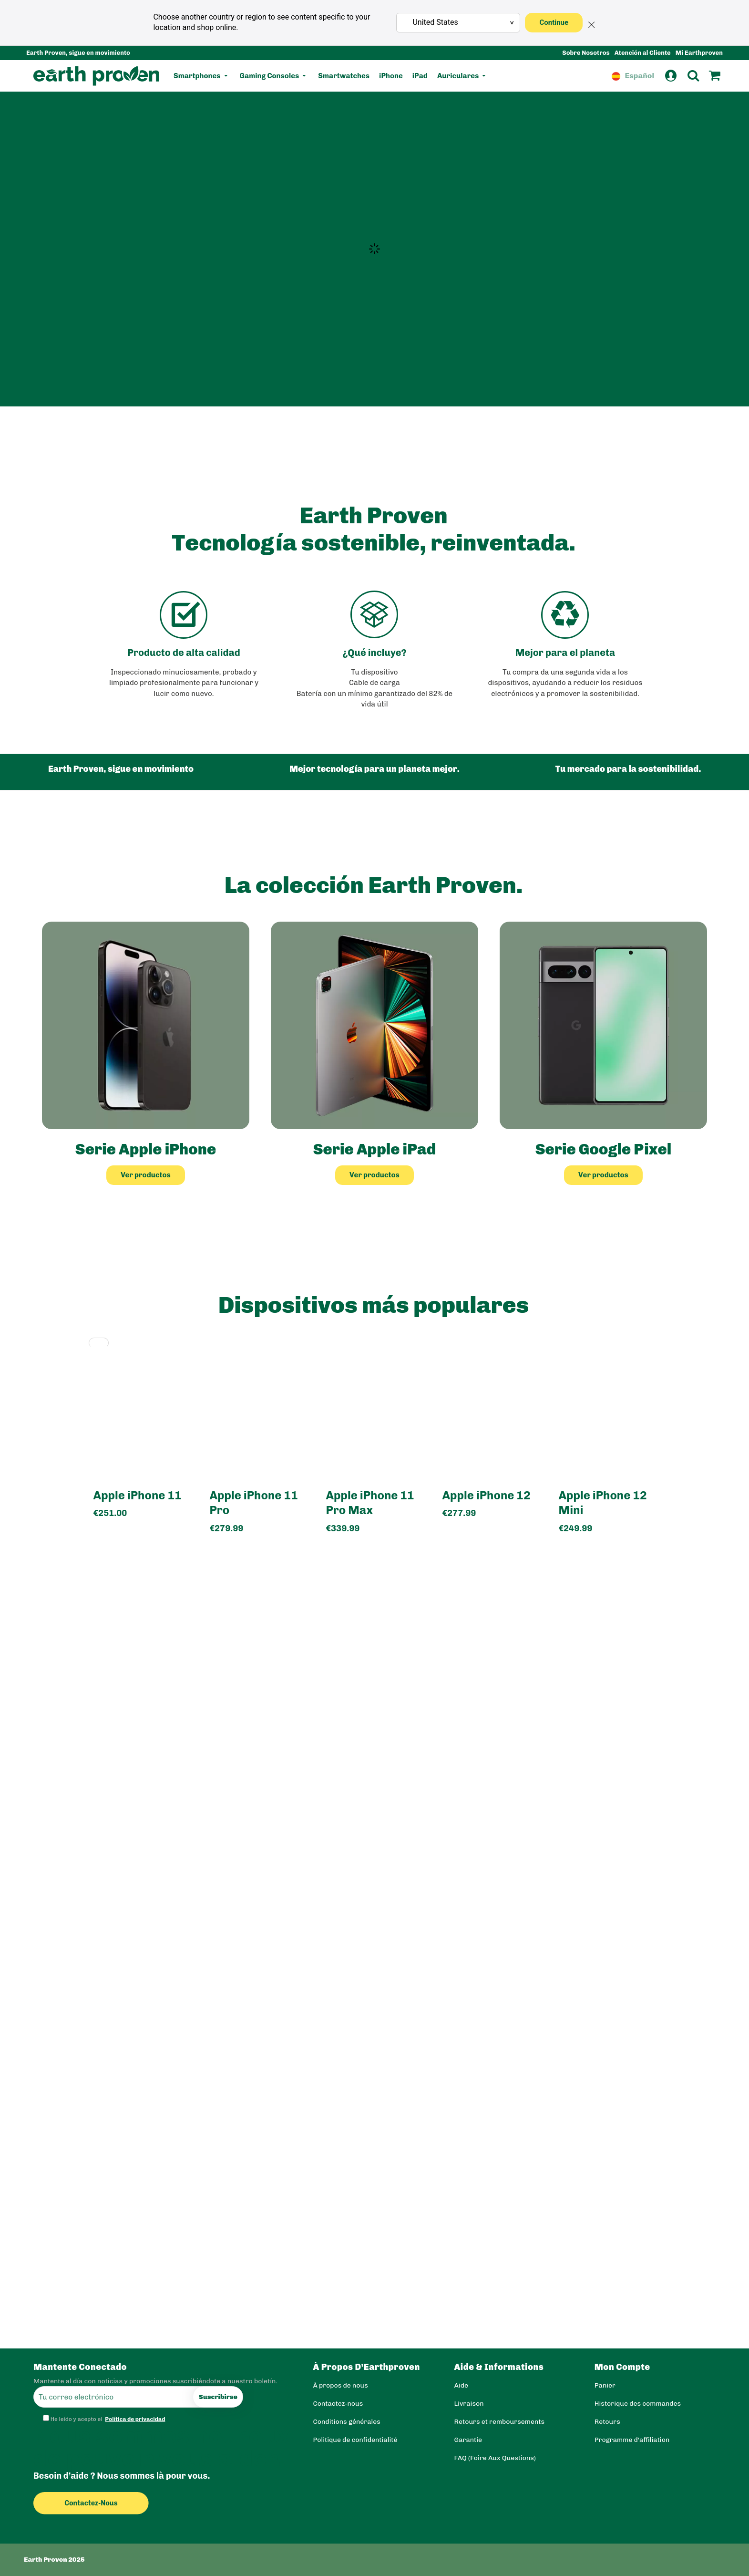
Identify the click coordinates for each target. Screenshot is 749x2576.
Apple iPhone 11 (137, 1495)
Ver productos (146, 1175)
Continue (553, 22)
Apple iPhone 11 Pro (253, 1502)
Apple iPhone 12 (486, 1495)
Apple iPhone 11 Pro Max (370, 1502)
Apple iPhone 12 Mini (602, 1502)
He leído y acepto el (104, 2419)
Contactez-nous (98, 2503)
